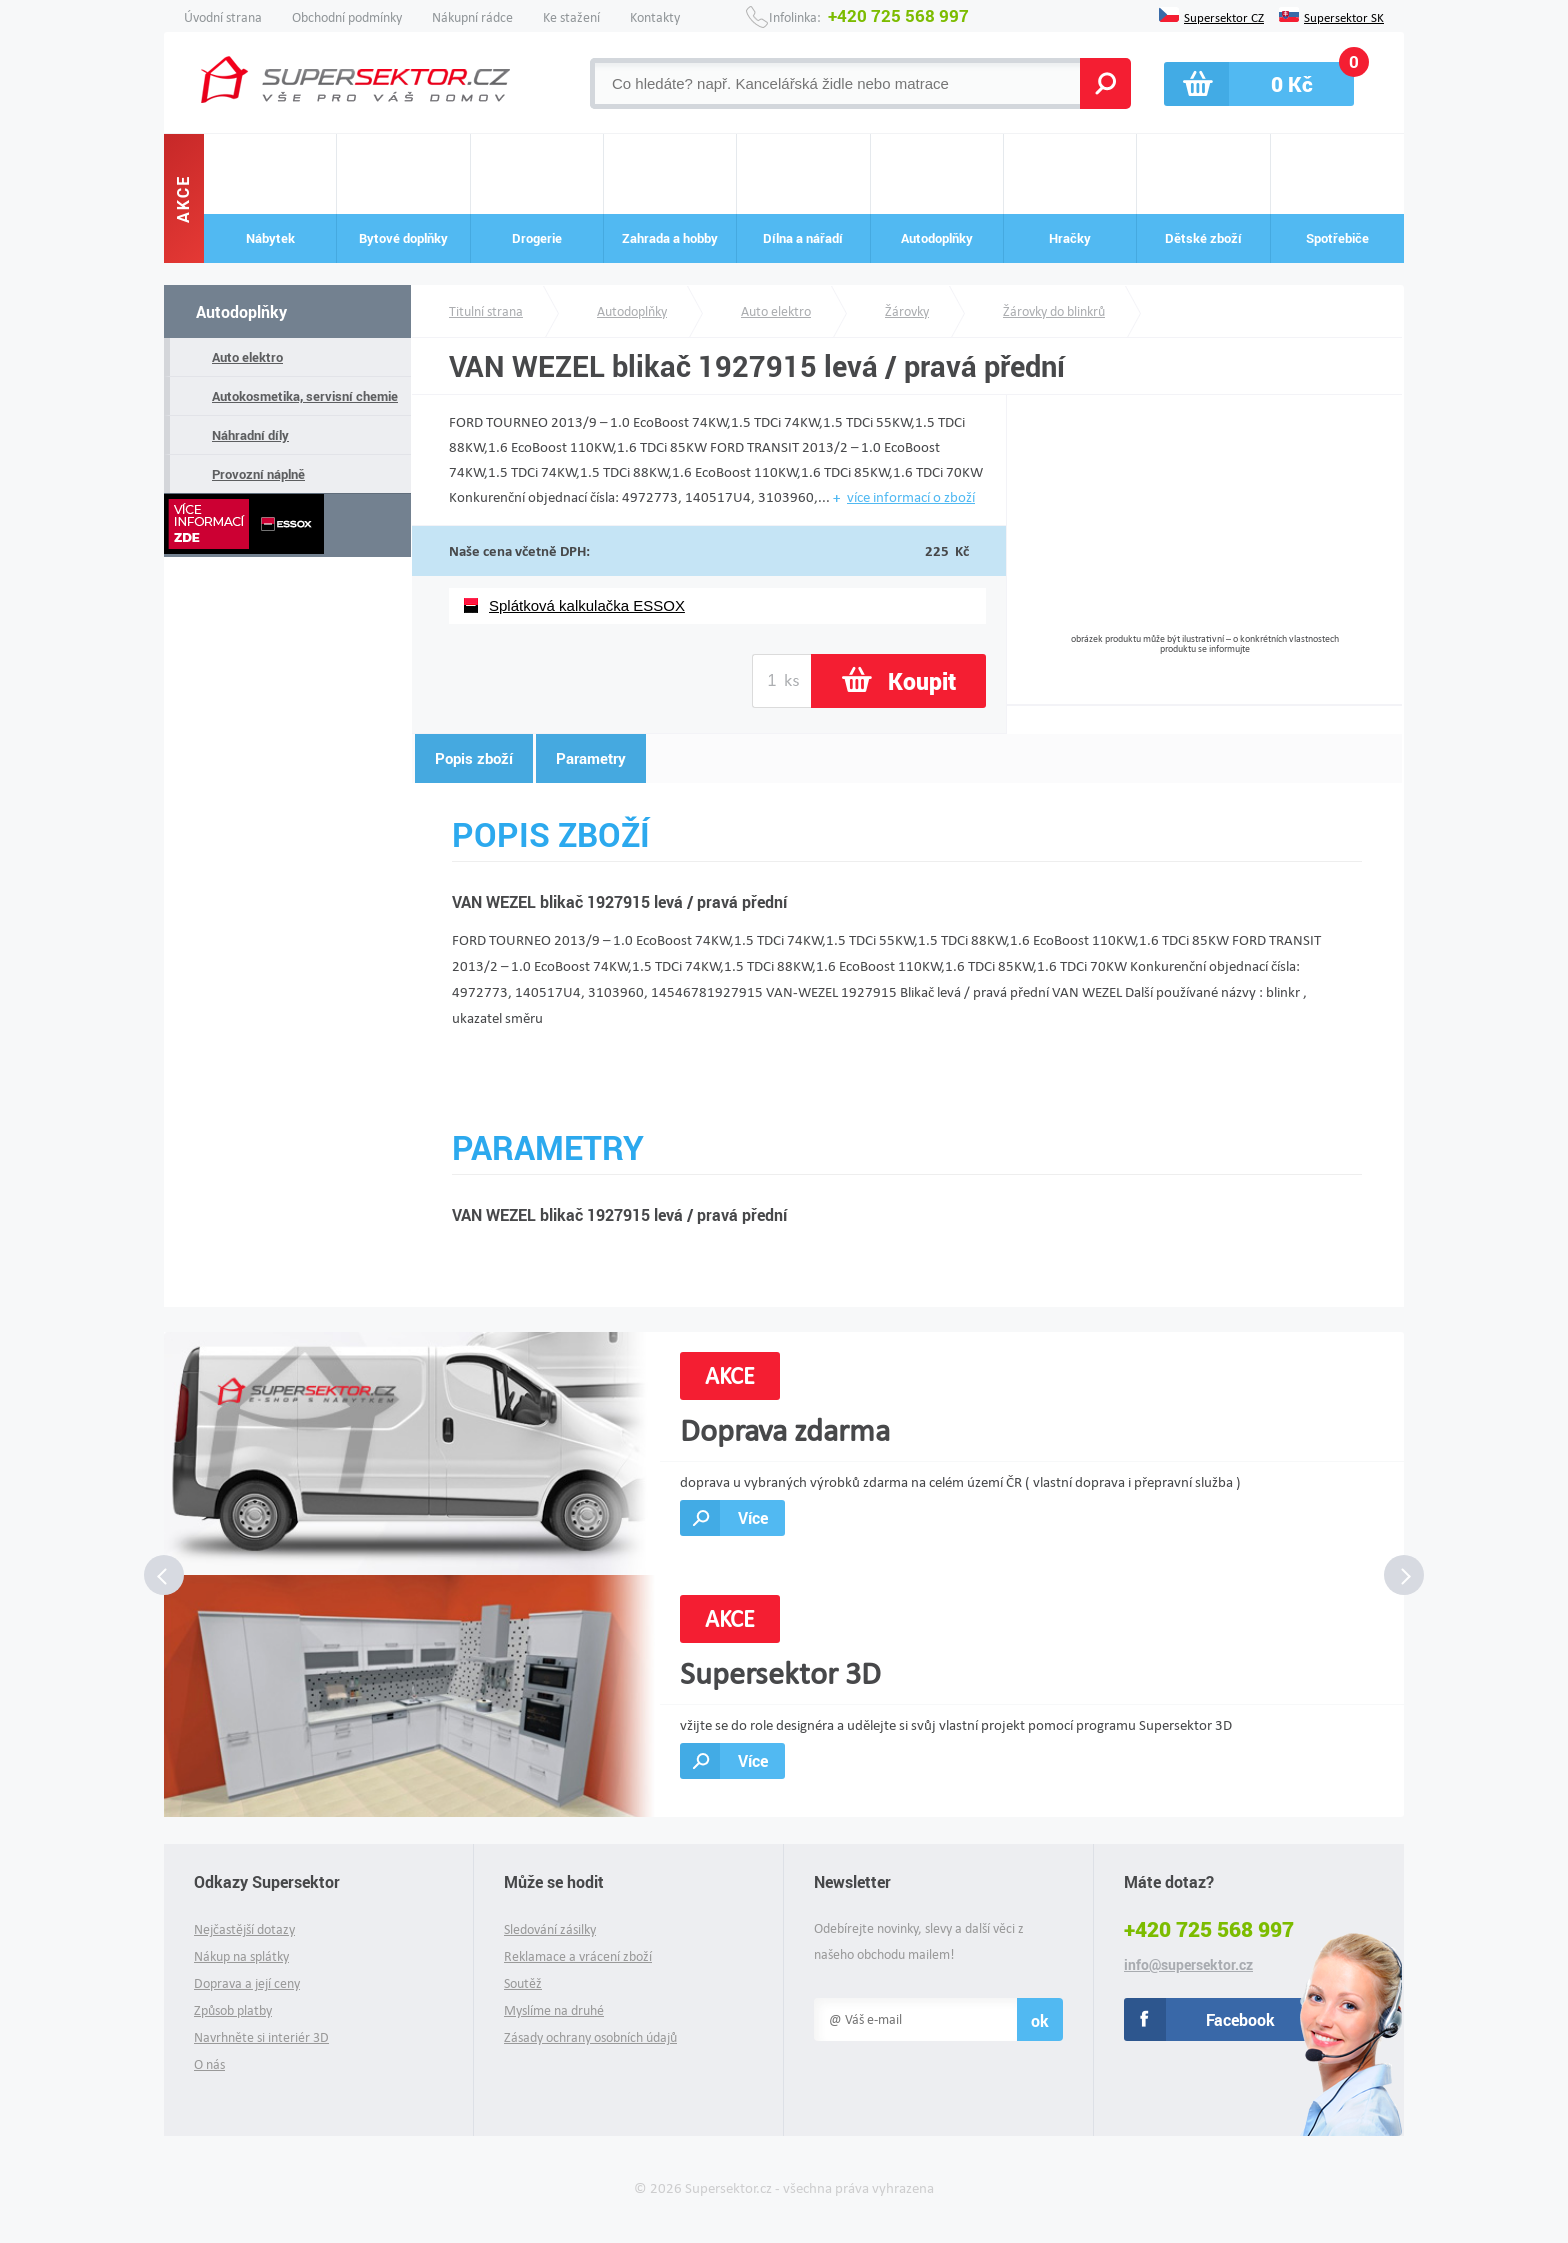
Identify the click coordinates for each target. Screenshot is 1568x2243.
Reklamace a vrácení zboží (578, 1956)
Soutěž (523, 1983)
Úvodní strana (223, 17)
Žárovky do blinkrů (1054, 311)
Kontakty (655, 17)
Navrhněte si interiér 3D (261, 2037)
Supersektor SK (1344, 16)
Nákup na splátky (241, 1956)
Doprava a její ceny (247, 1983)
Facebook (1240, 2019)
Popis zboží (474, 758)
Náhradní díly (250, 435)
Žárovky (907, 311)
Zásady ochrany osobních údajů (590, 2037)
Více (753, 1517)
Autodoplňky (241, 311)
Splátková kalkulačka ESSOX (587, 605)
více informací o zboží (911, 497)
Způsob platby (233, 2010)
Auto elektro (247, 357)
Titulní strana (486, 311)
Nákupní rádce (472, 17)
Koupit (922, 681)
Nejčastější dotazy (244, 1929)
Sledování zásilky (550, 1929)
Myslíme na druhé (554, 2010)
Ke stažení (571, 17)
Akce (183, 198)
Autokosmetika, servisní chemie (305, 396)
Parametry (591, 758)
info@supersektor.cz (1188, 1965)
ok (1040, 2020)
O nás (209, 2064)
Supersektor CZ (1224, 16)
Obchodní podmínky (347, 17)
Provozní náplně (258, 474)
